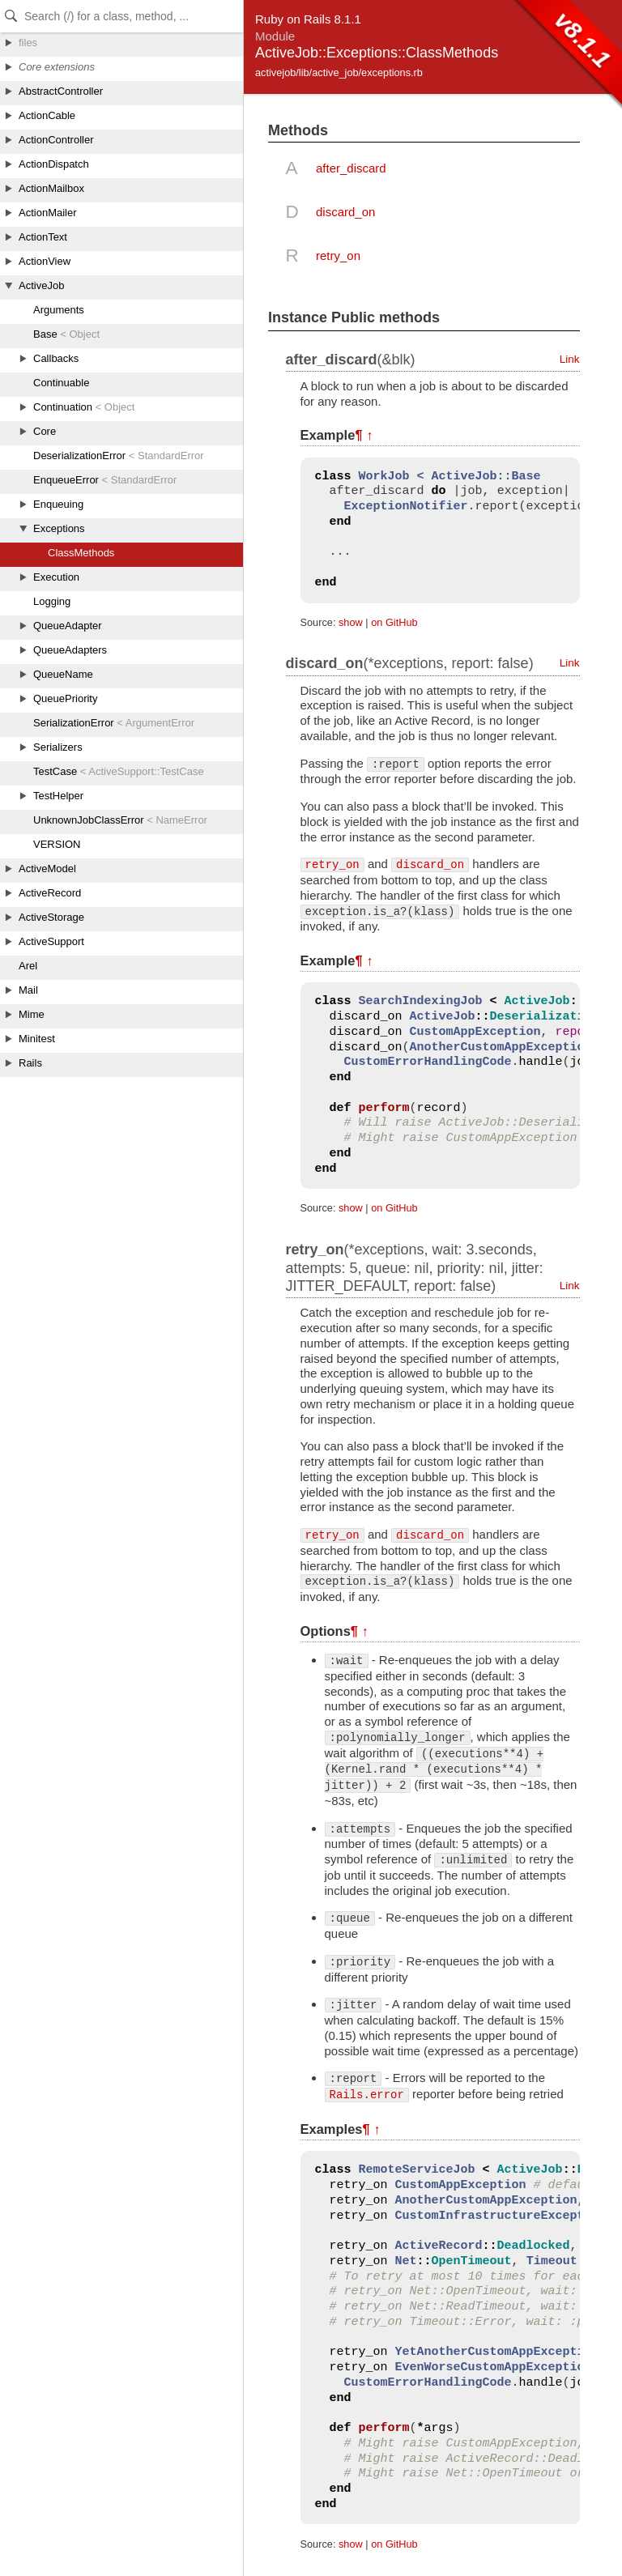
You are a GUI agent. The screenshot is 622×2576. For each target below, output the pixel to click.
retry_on (338, 255)
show (351, 622)
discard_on (345, 212)
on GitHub (394, 622)
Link (570, 359)
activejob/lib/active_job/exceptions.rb (339, 72)
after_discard (351, 168)
